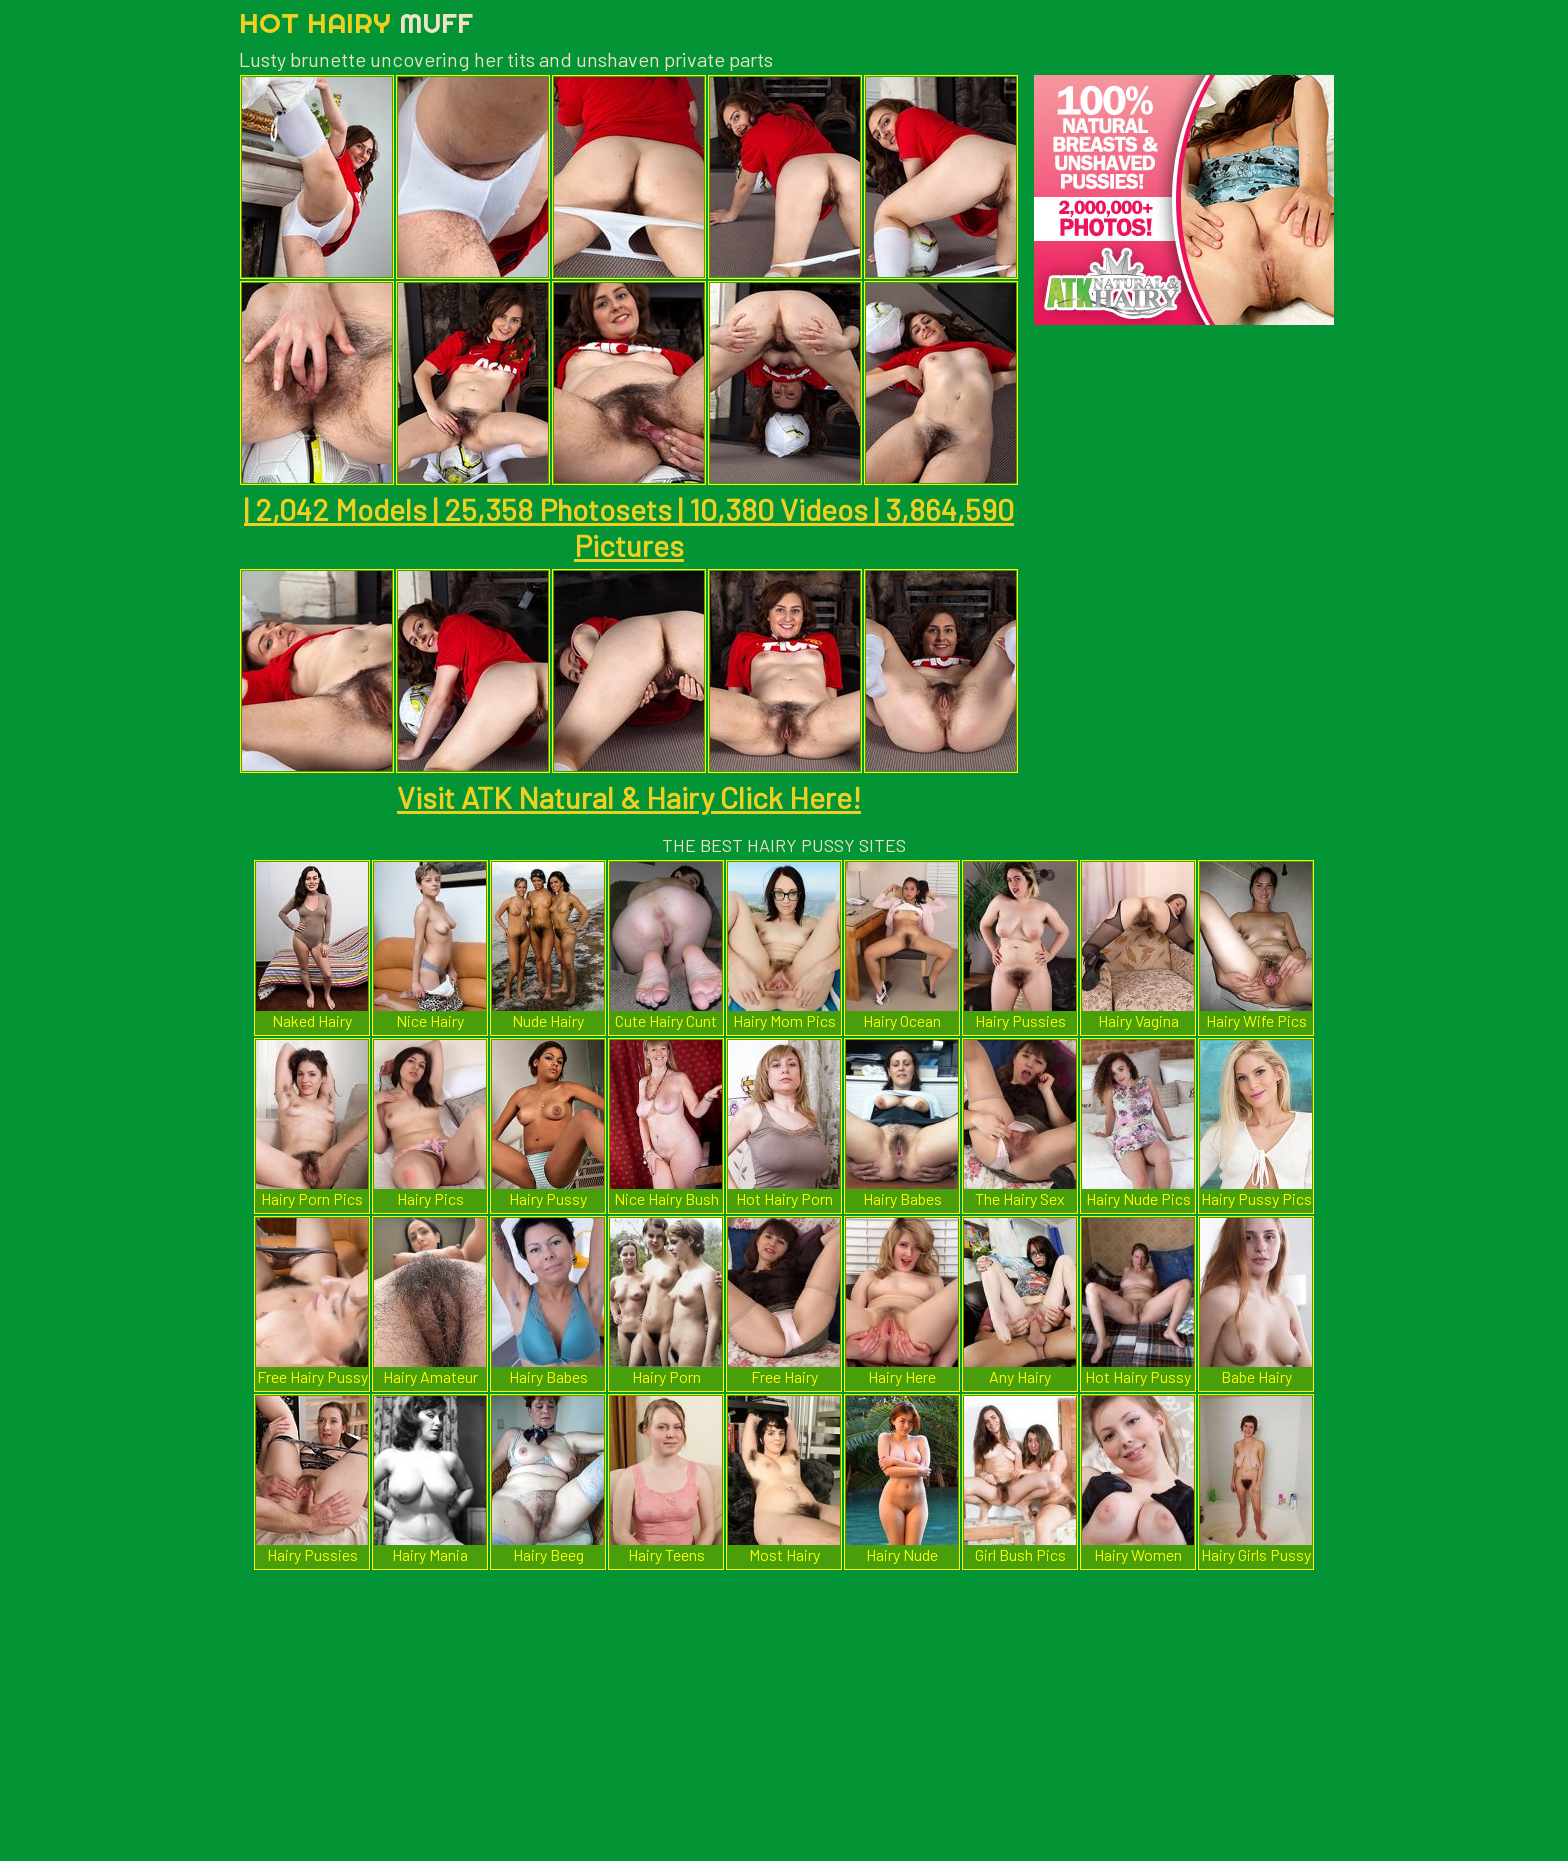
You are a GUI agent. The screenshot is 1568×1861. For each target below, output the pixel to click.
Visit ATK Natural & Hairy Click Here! (629, 797)
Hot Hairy (356, 22)
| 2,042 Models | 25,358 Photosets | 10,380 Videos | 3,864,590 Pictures (629, 527)
